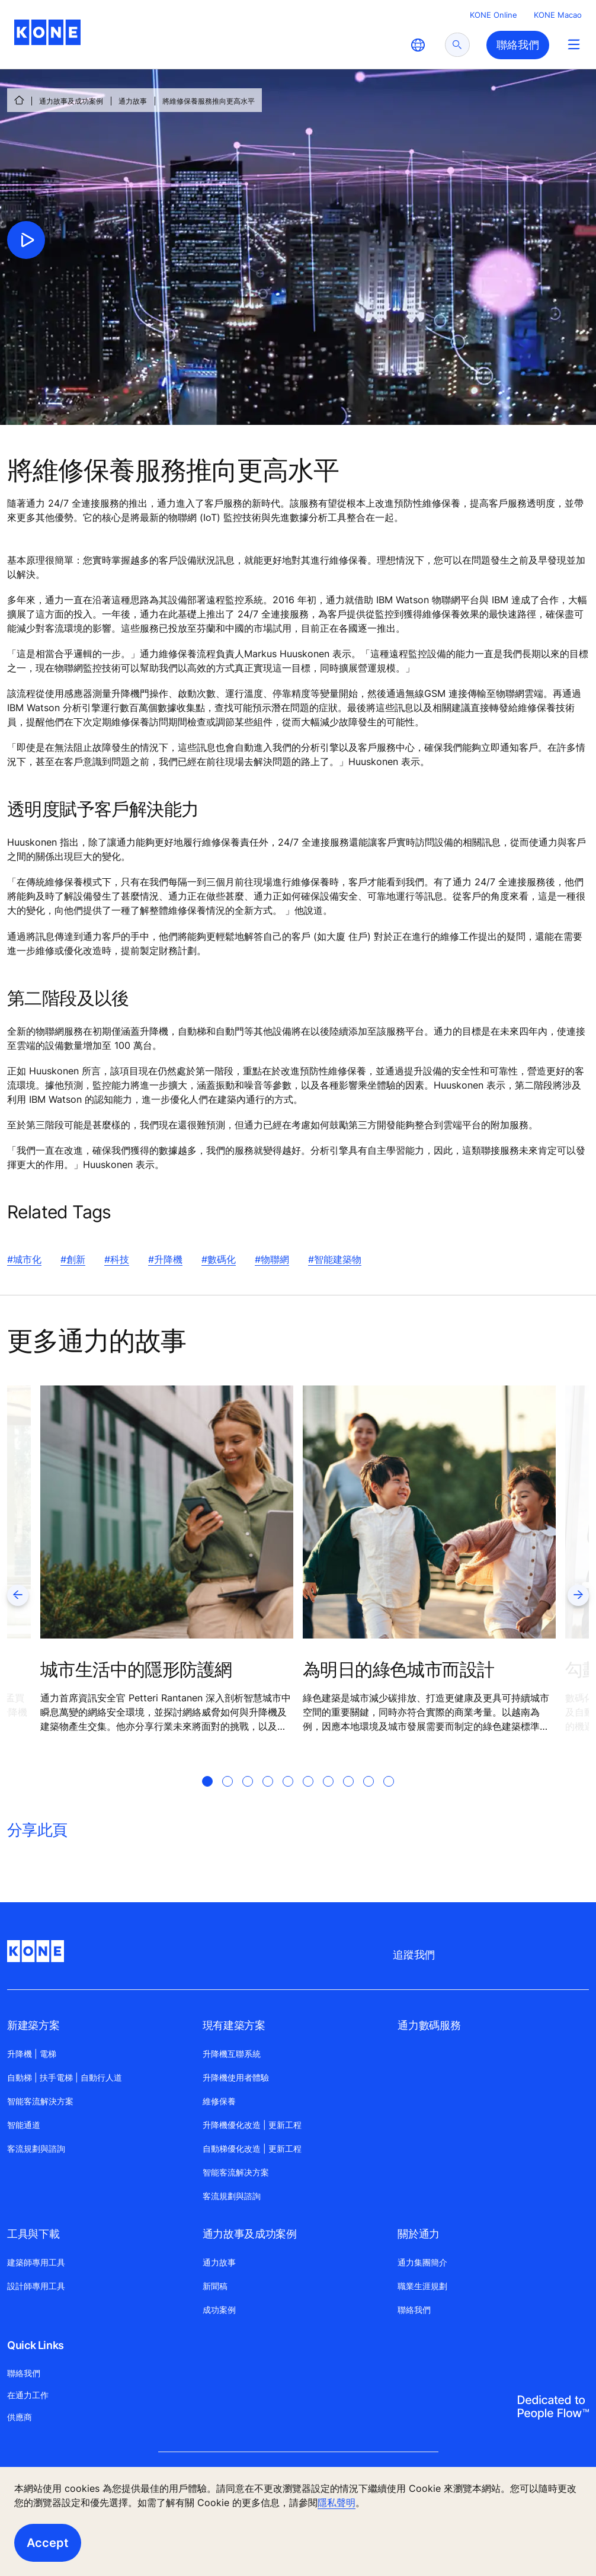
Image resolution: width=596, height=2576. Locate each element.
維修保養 (219, 2101)
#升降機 (165, 1259)
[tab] (207, 1795)
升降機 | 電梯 (31, 2054)
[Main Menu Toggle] (574, 44)
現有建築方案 (234, 2025)
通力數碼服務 (429, 2025)
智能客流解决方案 (236, 2172)
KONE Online (493, 15)
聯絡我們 (414, 2310)
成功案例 (219, 2310)
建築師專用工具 (36, 2262)
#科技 (116, 1259)
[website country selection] (417, 45)
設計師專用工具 (36, 2286)
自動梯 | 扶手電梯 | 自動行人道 (64, 2077)
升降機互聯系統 (232, 2054)
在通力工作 (28, 2395)
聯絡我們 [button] (517, 45)
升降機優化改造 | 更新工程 (252, 2125)
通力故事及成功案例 (71, 101)
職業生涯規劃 (422, 2286)
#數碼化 (218, 1259)
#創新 (72, 1259)
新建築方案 (33, 2025)
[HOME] (19, 100)
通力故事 (132, 101)
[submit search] (457, 45)
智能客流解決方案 (40, 2101)
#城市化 (24, 1259)
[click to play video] (26, 240)
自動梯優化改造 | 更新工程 (252, 2148)
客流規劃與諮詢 (36, 2148)
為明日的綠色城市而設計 (398, 1669)
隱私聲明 (336, 2502)
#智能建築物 (334, 1259)
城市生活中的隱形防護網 (136, 1669)
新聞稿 (215, 2286)
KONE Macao (558, 15)
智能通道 (23, 2125)
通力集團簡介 (422, 2262)
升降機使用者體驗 (236, 2077)
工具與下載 (33, 2234)
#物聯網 (272, 1259)
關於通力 (419, 2234)
